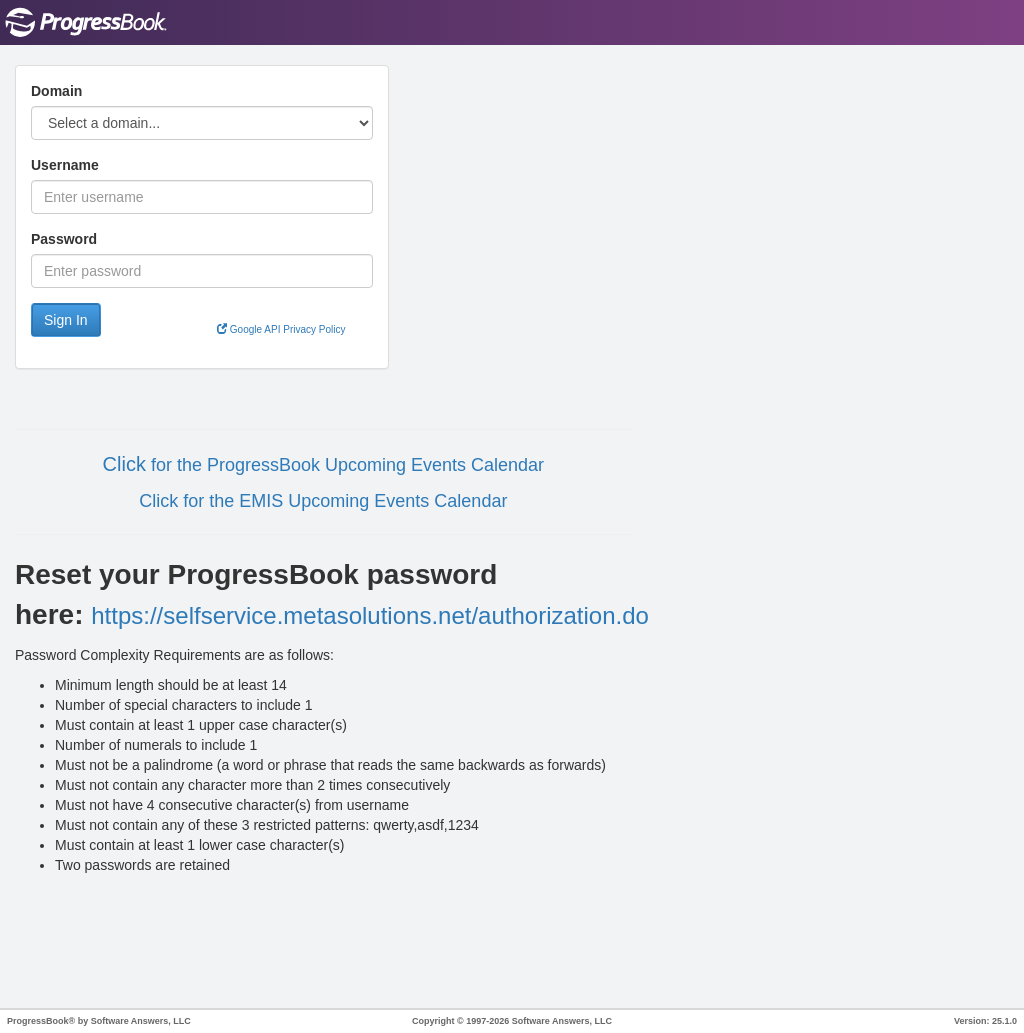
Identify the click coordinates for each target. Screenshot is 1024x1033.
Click (124, 464)
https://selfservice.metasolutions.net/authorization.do (370, 615)
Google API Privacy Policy (281, 329)
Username (65, 165)
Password (64, 239)
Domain (56, 91)
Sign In (66, 320)
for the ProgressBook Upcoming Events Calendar (345, 465)
